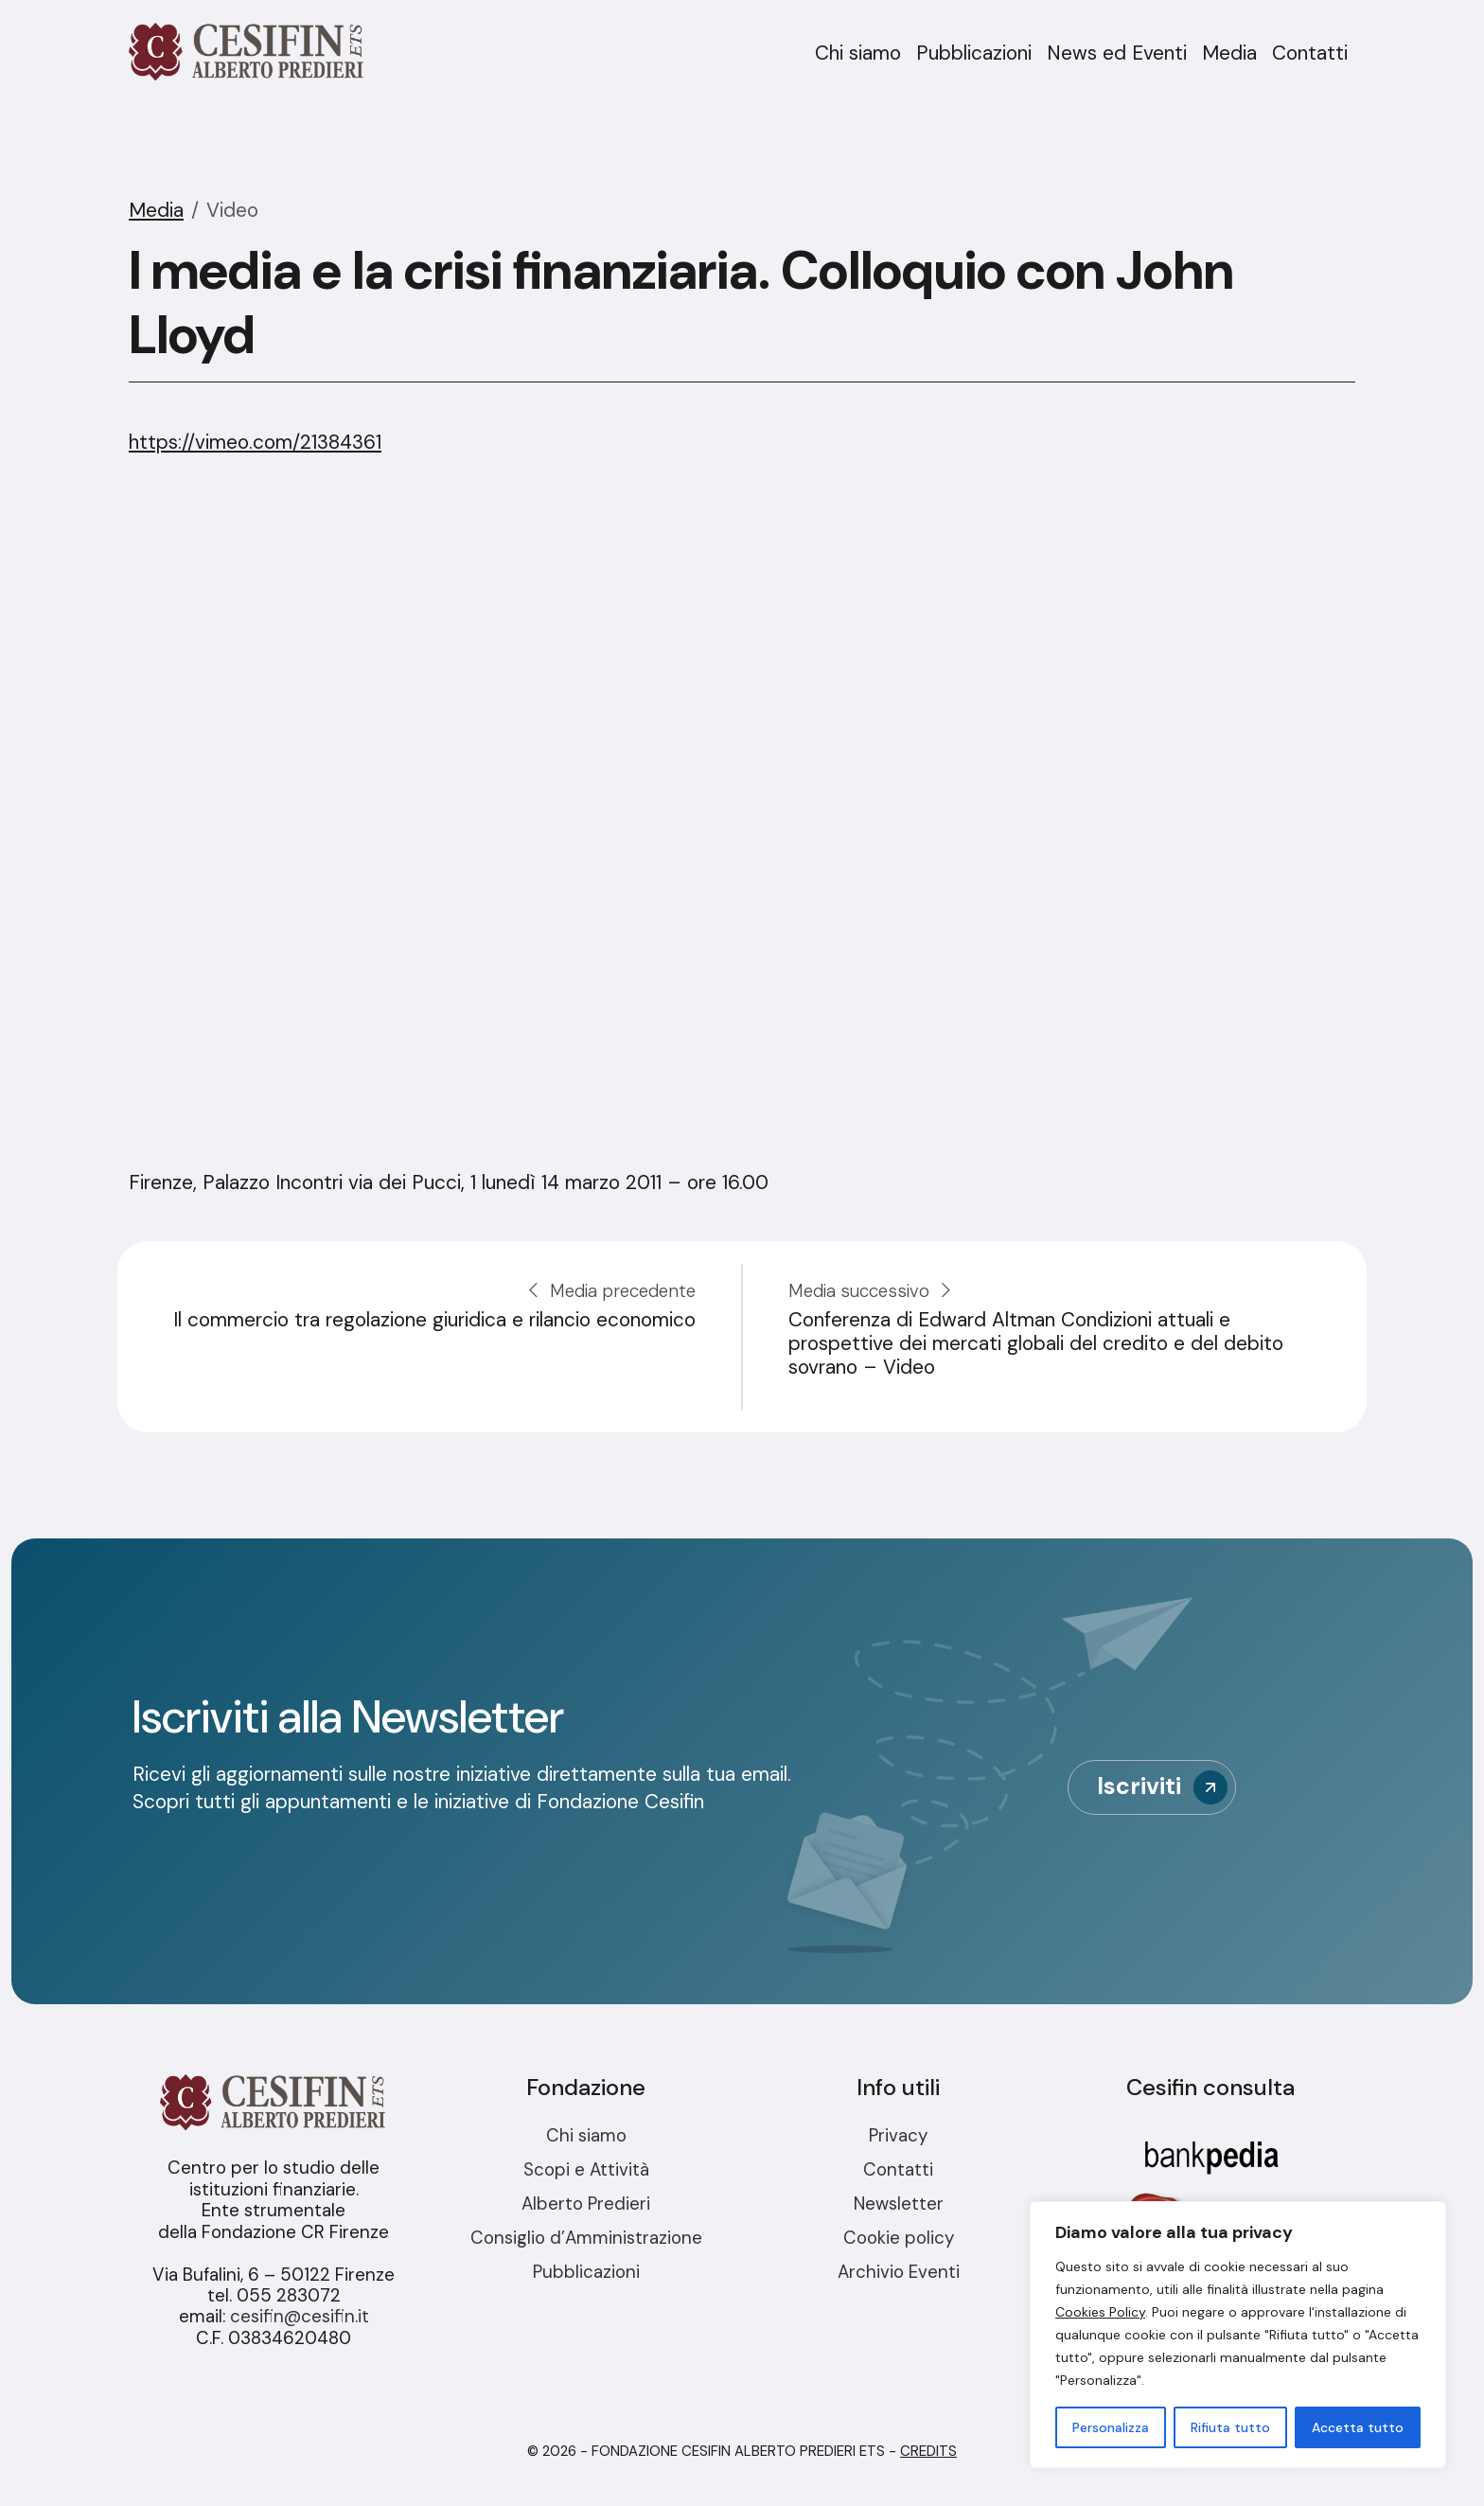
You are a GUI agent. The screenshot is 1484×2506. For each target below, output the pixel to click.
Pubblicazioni (974, 52)
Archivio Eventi (899, 2272)
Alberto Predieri (585, 2203)
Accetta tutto (1358, 2427)
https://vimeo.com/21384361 (255, 441)
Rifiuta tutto (1230, 2427)
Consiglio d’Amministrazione (586, 2237)
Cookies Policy (1100, 2311)
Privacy (898, 2135)
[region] (1238, 2334)
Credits (928, 2451)
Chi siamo (858, 52)
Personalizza (1110, 2427)
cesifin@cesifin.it (299, 2316)
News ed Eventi (1117, 52)
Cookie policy (898, 2237)
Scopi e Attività (586, 2169)
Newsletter (899, 2203)
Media (1229, 52)
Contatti (1310, 52)
